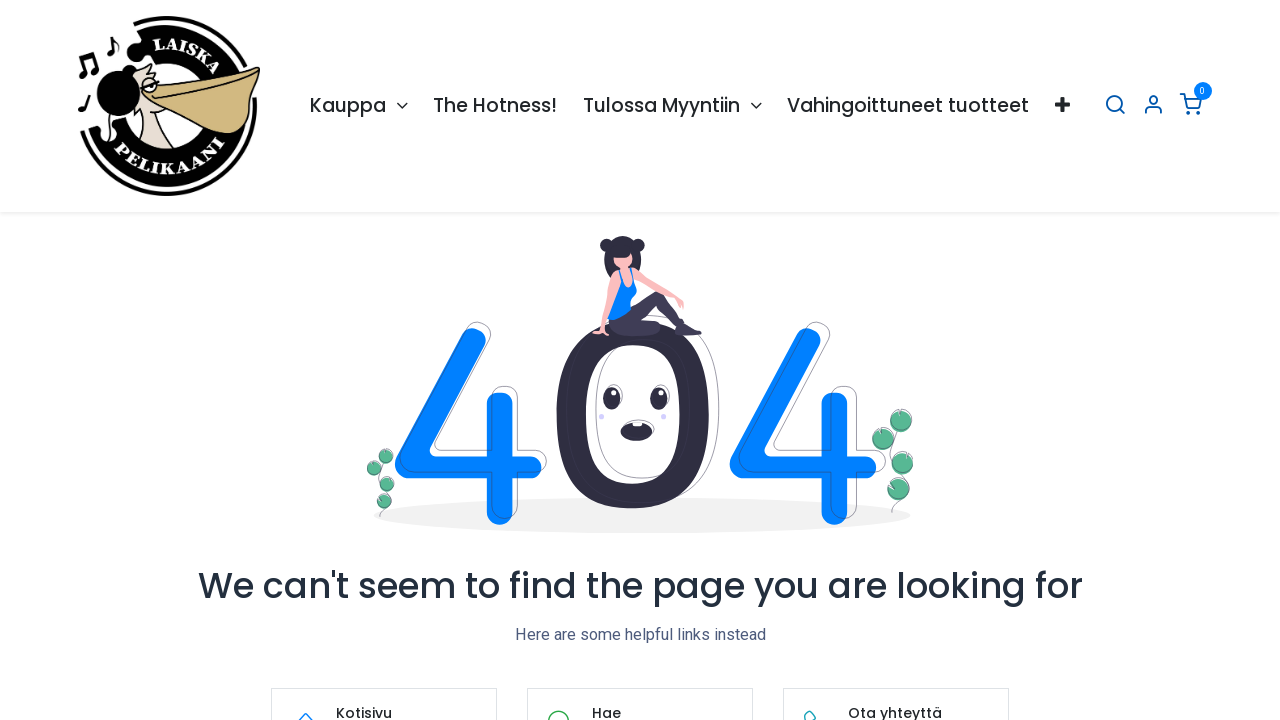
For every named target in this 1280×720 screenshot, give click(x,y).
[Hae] (1115, 106)
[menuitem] (358, 106)
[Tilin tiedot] (1153, 106)
